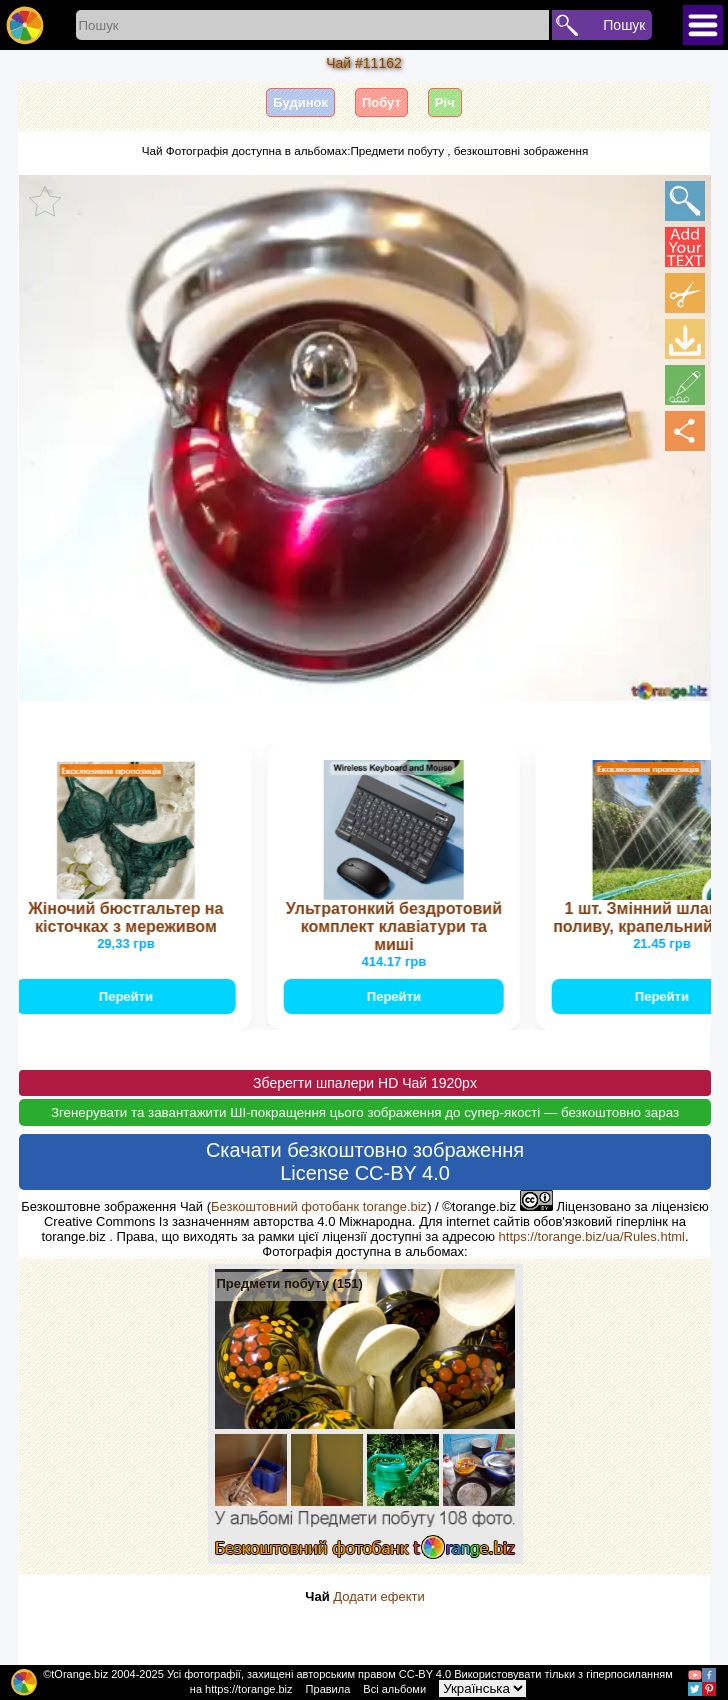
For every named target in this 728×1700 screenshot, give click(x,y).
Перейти (128, 996)
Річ (445, 102)
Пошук (624, 25)
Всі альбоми (394, 1689)
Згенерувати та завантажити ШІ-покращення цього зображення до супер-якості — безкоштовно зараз (365, 1112)
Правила (328, 1689)
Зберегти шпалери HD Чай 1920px (365, 1083)
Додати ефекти (378, 1596)
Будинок (300, 102)
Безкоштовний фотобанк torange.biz (319, 1206)
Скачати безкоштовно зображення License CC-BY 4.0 (365, 1161)
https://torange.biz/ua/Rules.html (592, 1236)
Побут (381, 102)
